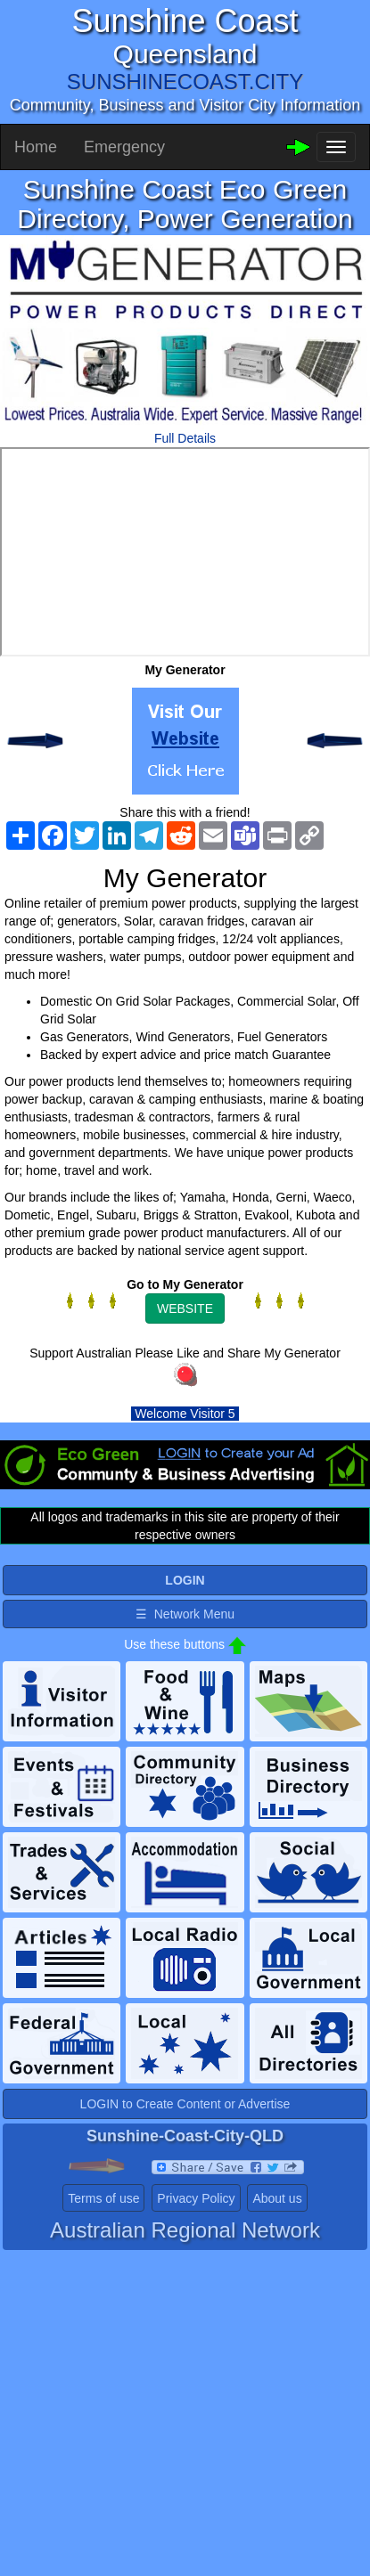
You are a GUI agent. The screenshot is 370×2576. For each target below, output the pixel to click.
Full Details (185, 438)
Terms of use (103, 2198)
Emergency (124, 147)
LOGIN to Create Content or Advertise (185, 2104)
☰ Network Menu (185, 1614)
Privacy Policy (195, 2198)
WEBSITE (185, 1308)
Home (35, 147)
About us (276, 2198)
